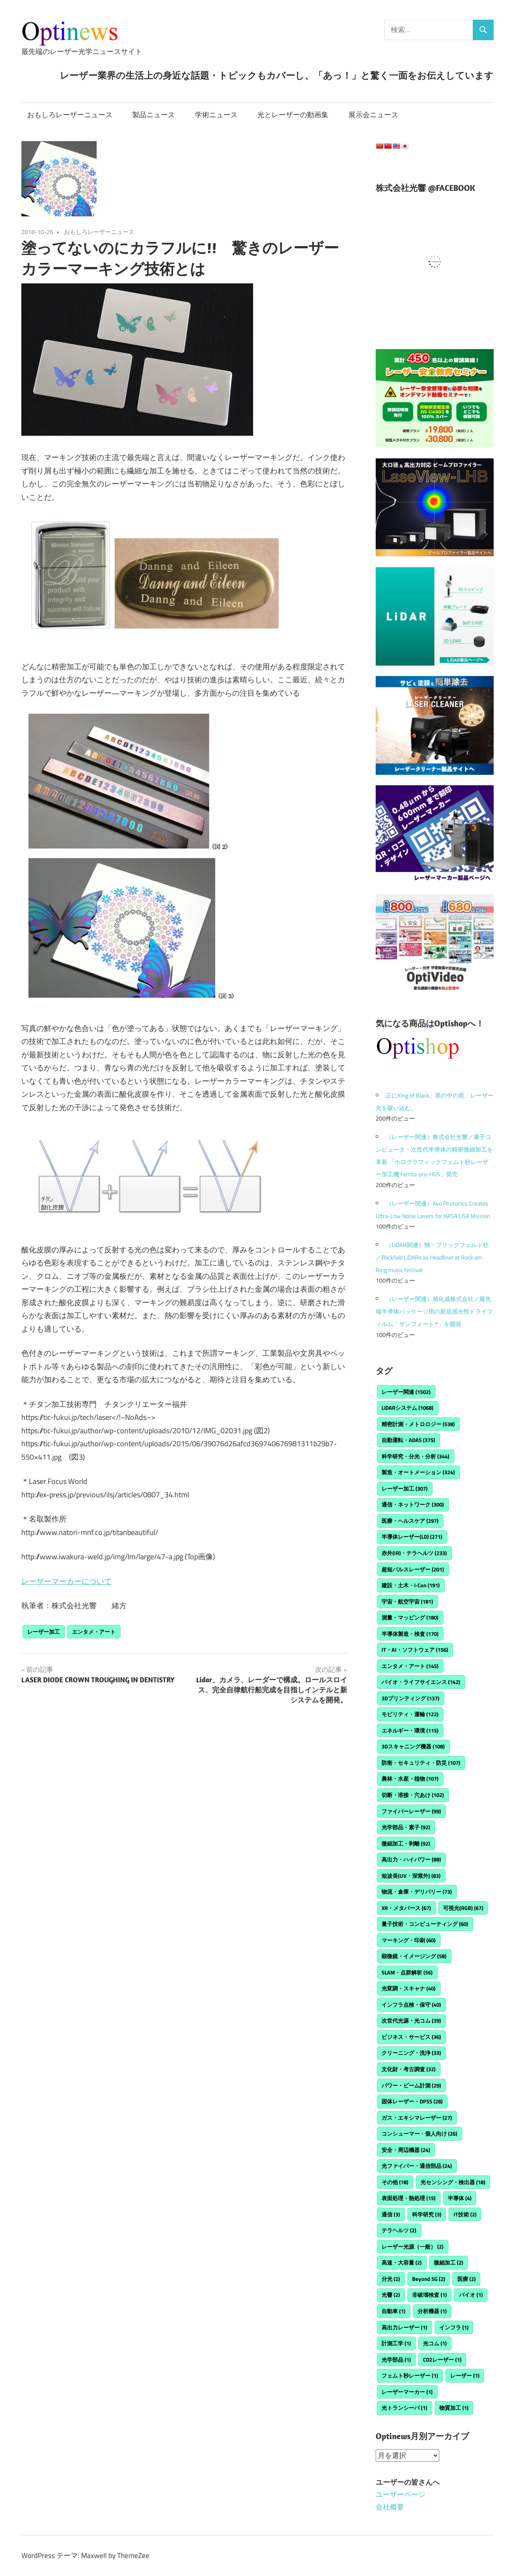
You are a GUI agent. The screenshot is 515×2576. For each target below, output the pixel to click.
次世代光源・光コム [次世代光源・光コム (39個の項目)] (411, 2020)
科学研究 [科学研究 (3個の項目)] (426, 2214)
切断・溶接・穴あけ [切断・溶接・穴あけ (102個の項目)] (413, 1795)
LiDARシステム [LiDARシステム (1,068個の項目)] (407, 1408)
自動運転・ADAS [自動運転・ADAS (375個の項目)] (408, 1440)
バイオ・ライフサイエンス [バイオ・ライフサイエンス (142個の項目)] (421, 1682)
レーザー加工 (43, 1631)
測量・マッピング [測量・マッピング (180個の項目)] (410, 1617)
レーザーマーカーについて (66, 1581)
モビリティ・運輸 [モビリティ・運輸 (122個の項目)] (410, 1714)
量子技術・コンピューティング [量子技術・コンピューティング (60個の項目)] (425, 1924)
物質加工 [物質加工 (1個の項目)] (454, 2408)
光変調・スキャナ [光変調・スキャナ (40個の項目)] (409, 1988)
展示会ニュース (373, 114)
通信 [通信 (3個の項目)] (391, 2214)
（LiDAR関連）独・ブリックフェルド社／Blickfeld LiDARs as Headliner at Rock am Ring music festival (432, 1257)
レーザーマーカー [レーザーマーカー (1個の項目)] (407, 2392)
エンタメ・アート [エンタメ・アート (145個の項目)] (410, 1666)
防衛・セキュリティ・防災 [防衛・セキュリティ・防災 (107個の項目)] (421, 1762)
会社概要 (390, 2506)
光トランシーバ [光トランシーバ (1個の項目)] (404, 2408)
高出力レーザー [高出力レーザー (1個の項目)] (404, 2327)
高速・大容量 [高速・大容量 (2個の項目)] (402, 2262)
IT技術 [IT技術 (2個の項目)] (465, 2214)
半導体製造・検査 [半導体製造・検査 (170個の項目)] (410, 1634)
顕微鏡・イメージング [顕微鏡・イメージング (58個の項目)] (414, 1956)
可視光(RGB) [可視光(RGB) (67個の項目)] (463, 1908)
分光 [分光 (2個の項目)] (391, 2279)
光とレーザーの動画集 (292, 114)
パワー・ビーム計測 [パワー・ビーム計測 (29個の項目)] (411, 2085)
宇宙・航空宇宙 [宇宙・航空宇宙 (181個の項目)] (407, 1601)
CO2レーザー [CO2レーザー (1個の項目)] (442, 2359)
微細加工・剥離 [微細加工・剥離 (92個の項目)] (406, 1843)
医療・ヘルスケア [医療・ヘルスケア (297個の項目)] (410, 1521)
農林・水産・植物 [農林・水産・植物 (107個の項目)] (410, 1778)
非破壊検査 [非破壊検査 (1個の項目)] (429, 2295)
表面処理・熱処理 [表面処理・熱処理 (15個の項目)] (409, 2198)
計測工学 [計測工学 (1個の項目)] (396, 2343)
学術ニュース (216, 114)
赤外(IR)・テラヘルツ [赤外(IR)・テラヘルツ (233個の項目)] (414, 1553)
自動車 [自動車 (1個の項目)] (393, 2311)
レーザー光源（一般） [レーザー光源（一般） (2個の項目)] (412, 2246)
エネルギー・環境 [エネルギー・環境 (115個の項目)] (410, 1730)
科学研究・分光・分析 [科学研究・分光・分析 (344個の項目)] (415, 1456)
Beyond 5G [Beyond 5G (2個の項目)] (428, 2279)
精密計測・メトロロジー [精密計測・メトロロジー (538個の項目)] (418, 1424)
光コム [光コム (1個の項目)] (435, 2343)
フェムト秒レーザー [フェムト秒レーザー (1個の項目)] (410, 2375)
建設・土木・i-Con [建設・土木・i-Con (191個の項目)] (411, 1585)
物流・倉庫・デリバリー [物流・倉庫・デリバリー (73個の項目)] (417, 1891)
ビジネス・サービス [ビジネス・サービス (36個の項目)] (411, 2037)
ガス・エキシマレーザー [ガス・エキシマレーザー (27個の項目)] (417, 2117)
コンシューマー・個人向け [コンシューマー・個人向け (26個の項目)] (419, 2133)
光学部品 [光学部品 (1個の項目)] (396, 2359)
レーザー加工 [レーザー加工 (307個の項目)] (405, 1488)
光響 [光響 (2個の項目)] (391, 2295)
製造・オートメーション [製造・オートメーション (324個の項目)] (418, 1472)
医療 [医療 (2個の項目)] (466, 2279)
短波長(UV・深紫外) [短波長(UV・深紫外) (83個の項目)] (411, 1876)
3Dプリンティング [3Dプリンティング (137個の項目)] (410, 1698)
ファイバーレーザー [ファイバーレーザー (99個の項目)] (411, 1811)
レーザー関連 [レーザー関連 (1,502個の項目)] (406, 1392)
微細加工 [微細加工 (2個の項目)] (448, 2262)
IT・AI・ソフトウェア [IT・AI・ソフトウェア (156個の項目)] (415, 1649)
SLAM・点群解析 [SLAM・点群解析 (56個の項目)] (407, 1972)
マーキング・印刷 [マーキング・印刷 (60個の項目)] (409, 1940)
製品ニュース (153, 114)
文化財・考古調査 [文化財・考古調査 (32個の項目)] (409, 2069)
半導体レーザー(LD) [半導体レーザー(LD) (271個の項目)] (412, 1536)
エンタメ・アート (93, 1631)
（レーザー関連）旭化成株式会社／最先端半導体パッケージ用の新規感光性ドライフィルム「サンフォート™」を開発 (434, 1311)
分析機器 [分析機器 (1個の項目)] (432, 2311)
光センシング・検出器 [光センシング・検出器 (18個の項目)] (452, 2182)
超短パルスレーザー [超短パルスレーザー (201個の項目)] (413, 1569)
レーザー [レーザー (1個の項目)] (464, 2375)
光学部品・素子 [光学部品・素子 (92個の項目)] (406, 1827)
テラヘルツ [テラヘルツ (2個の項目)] (399, 2230)
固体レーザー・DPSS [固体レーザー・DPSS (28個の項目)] (412, 2101)
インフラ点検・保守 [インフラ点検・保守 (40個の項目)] (411, 2004)
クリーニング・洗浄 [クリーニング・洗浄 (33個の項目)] (411, 2053)
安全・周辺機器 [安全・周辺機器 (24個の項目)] (406, 2150)
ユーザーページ (400, 2494)
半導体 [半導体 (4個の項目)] (459, 2198)
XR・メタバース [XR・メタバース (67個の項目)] (406, 1908)
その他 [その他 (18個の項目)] (395, 2182)
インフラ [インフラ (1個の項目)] (454, 2327)
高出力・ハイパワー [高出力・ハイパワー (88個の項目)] (411, 1859)
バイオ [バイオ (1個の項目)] (471, 2295)
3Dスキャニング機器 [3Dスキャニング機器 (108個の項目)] (413, 1746)
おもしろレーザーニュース (70, 114)
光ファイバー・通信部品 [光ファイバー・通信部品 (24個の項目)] (417, 2166)
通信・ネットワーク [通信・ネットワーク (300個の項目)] (413, 1504)
